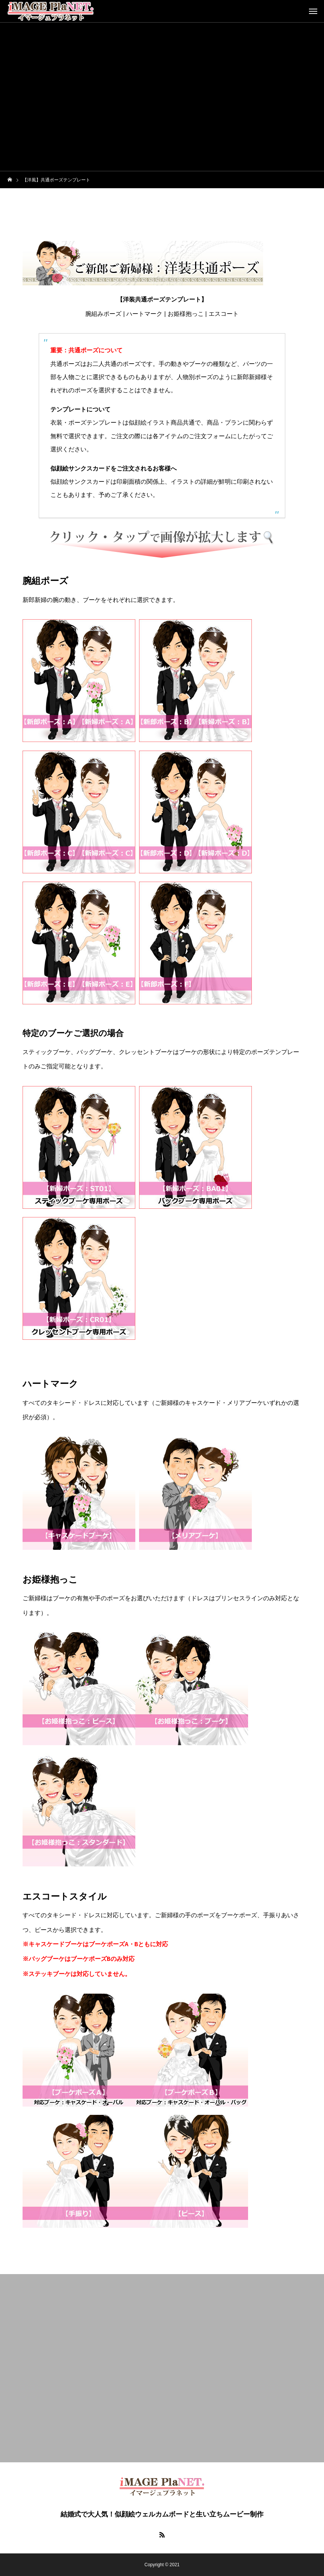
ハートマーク (144, 314)
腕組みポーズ (103, 314)
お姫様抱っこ (186, 314)
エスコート (224, 314)
